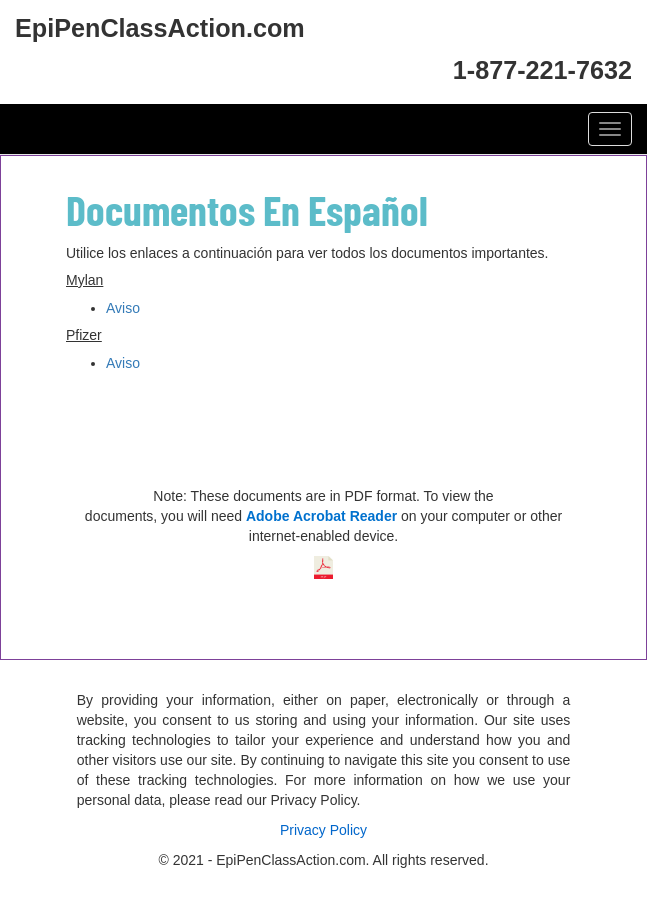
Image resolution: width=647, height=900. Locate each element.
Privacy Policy (323, 830)
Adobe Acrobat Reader (321, 516)
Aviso (123, 308)
